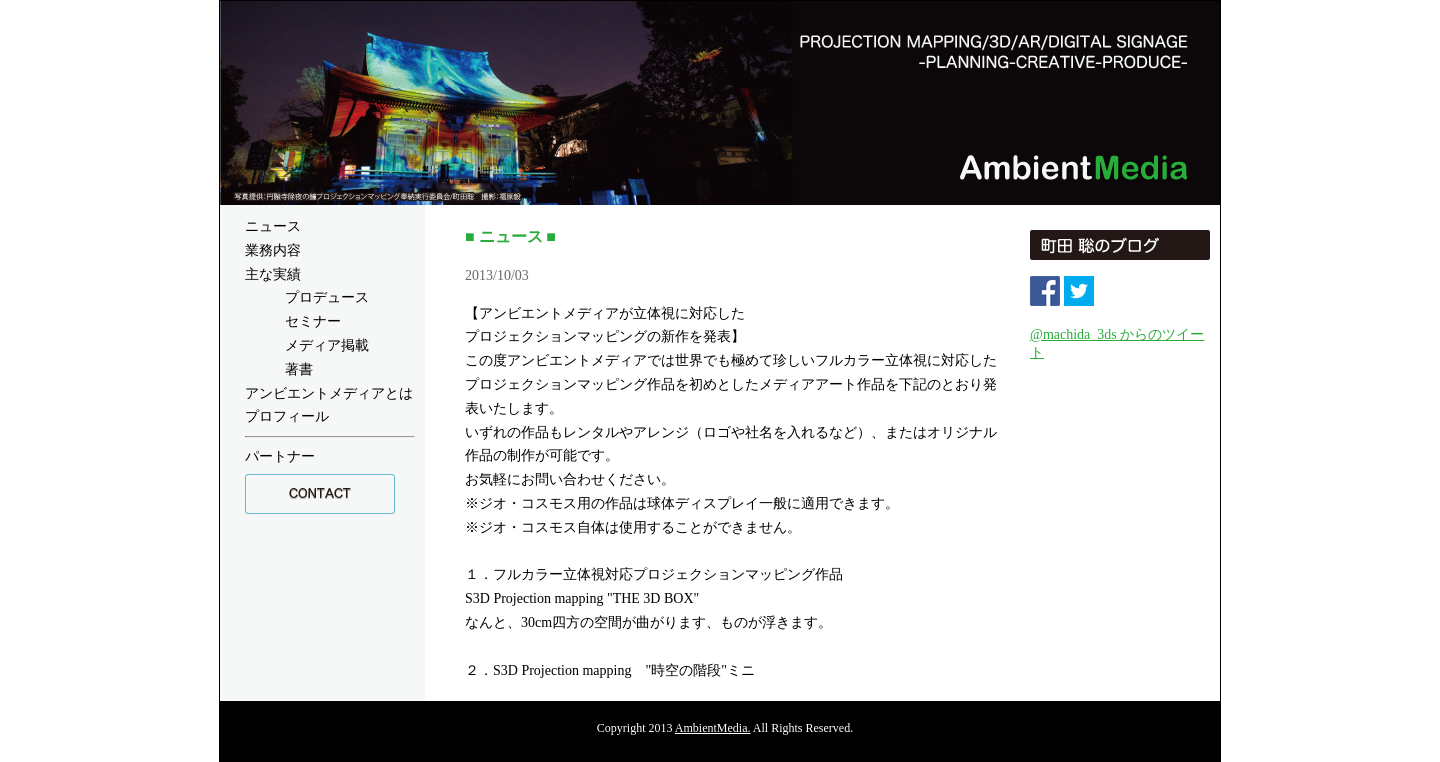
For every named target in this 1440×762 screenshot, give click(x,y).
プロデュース (327, 297)
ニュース (273, 226)
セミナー (313, 321)
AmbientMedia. (713, 728)
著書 (299, 369)
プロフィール (287, 416)
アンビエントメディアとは (329, 393)
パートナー (280, 456)
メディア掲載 (327, 345)
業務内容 (273, 250)
